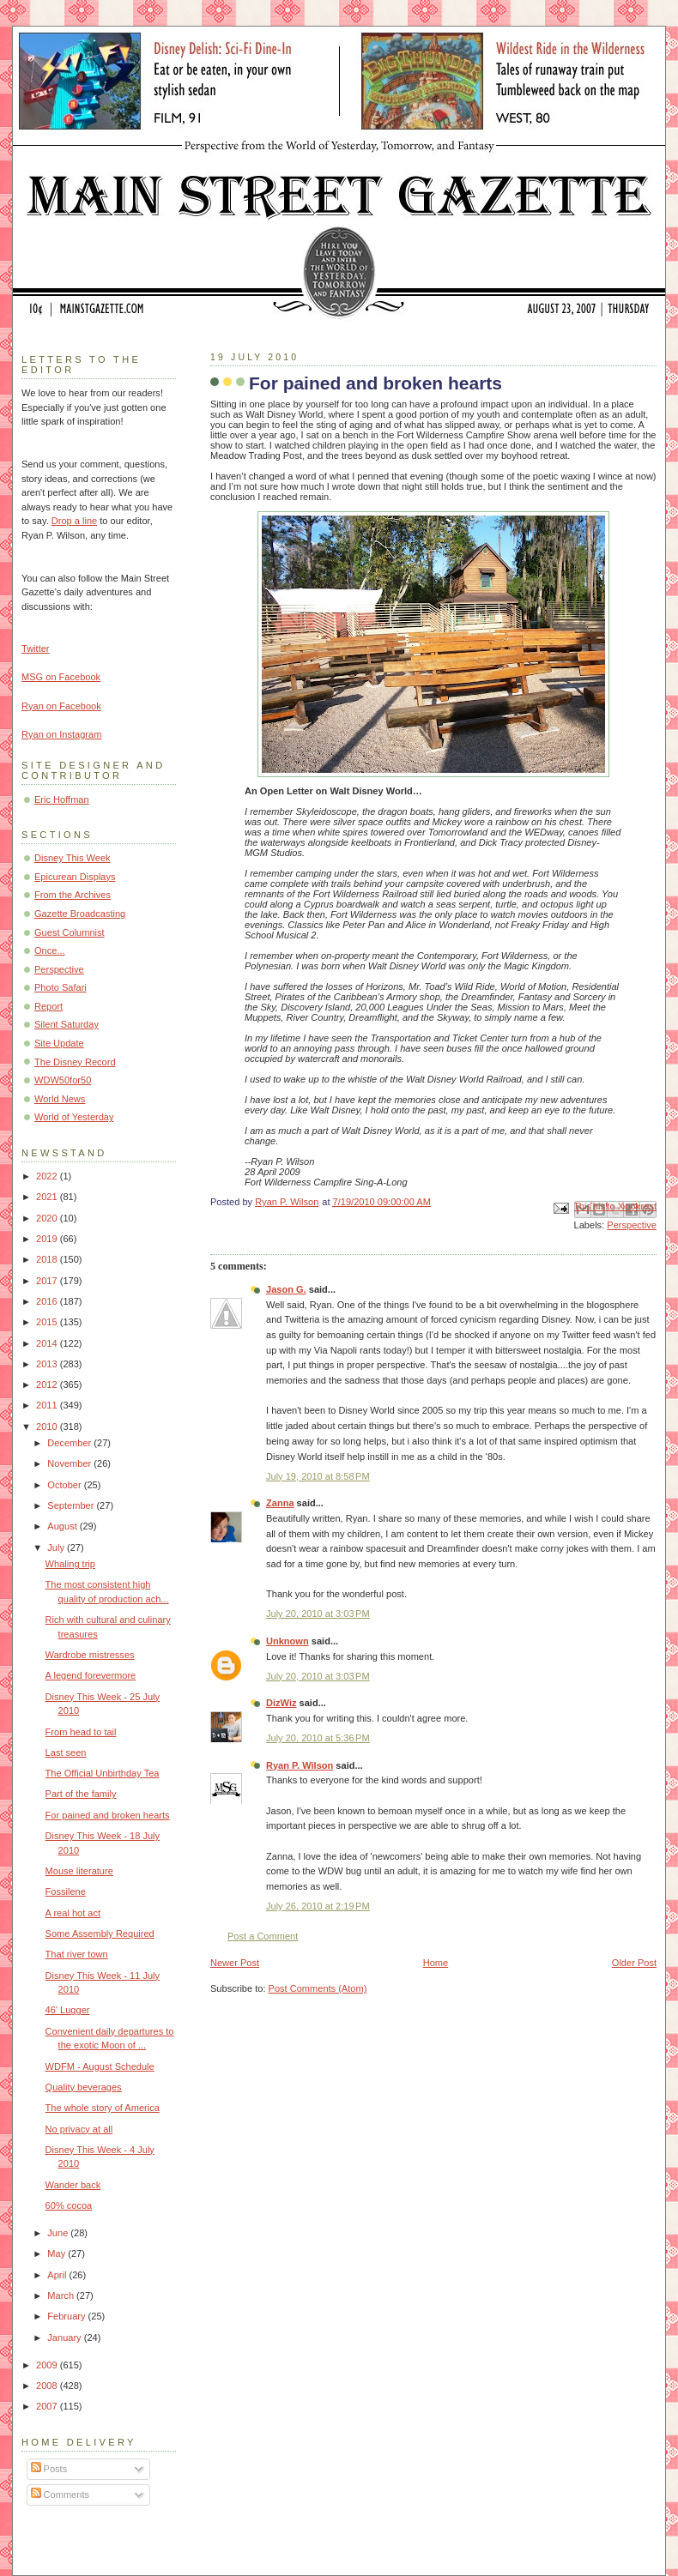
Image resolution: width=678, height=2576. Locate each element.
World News (59, 1099)
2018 (48, 1259)
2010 (48, 1426)
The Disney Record (75, 1062)
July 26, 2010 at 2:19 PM (318, 1906)
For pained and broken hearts (107, 1815)
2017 (48, 1281)
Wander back (73, 2185)
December (70, 1443)
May (57, 2253)
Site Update (59, 1043)
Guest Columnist (69, 932)
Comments (60, 2494)
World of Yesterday (74, 1117)
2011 (48, 1405)
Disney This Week (72, 858)
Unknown (287, 1641)
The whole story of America (102, 2107)
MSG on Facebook (60, 677)
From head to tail (81, 1732)
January (65, 2337)
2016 (48, 1301)
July (57, 1547)
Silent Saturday (66, 1024)
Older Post (634, 1963)
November (70, 1463)
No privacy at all (79, 2129)
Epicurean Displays (75, 877)
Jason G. (286, 1289)
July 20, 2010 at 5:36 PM (318, 1738)
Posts (49, 2469)
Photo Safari (60, 987)
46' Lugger (67, 2010)
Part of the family (81, 1794)
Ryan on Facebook (61, 706)
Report (48, 1006)
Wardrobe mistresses (90, 1655)
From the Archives (72, 895)
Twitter (35, 648)
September (71, 1505)
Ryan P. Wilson (299, 1765)
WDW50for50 (62, 1080)
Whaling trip (70, 1564)
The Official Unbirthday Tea (102, 1773)
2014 (48, 1343)
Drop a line (74, 521)
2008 (48, 2385)
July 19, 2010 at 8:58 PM (318, 1476)
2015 (48, 1322)
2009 (48, 2365)
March (61, 2295)
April (58, 2275)
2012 (48, 1384)
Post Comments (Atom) (318, 1988)
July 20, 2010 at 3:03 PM (318, 1613)
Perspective (632, 1225)
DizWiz (281, 1703)
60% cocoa (69, 2205)
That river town (76, 1954)
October (65, 1485)
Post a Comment (262, 1936)
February (67, 2316)
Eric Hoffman (61, 799)
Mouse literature (79, 1871)
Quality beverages (83, 2087)
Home (435, 1963)
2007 (48, 2406)
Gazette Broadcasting (79, 913)
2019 (48, 1239)
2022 (48, 1176)
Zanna (280, 1503)
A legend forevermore (90, 1675)
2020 (48, 1218)
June (58, 2233)
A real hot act (72, 1913)
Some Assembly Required (99, 1933)
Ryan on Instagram (61, 734)
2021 (48, 1196)
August (63, 1526)
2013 (48, 1364)
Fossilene (65, 1891)
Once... (49, 950)
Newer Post (234, 1963)
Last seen (66, 1752)
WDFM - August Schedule (99, 2066)
